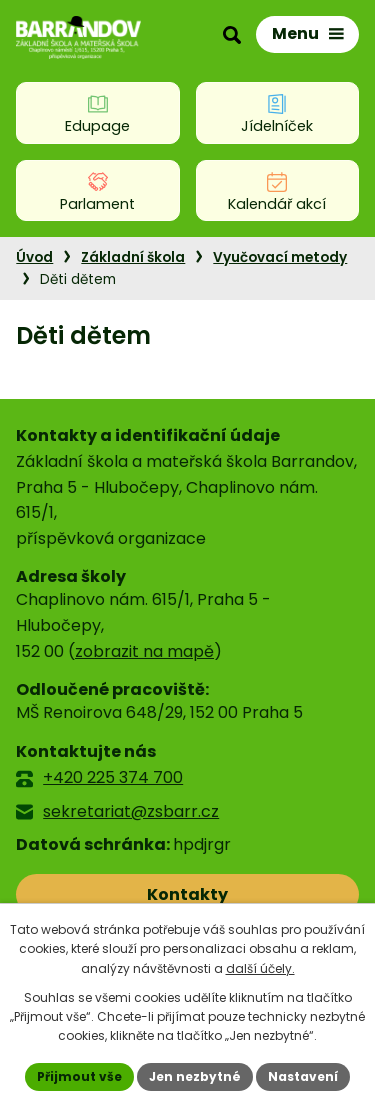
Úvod (34, 257)
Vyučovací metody (280, 257)
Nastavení (303, 1076)
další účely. (260, 968)
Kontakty (187, 894)
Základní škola (133, 257)
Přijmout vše (79, 1076)
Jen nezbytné (195, 1076)
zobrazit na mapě (144, 651)
